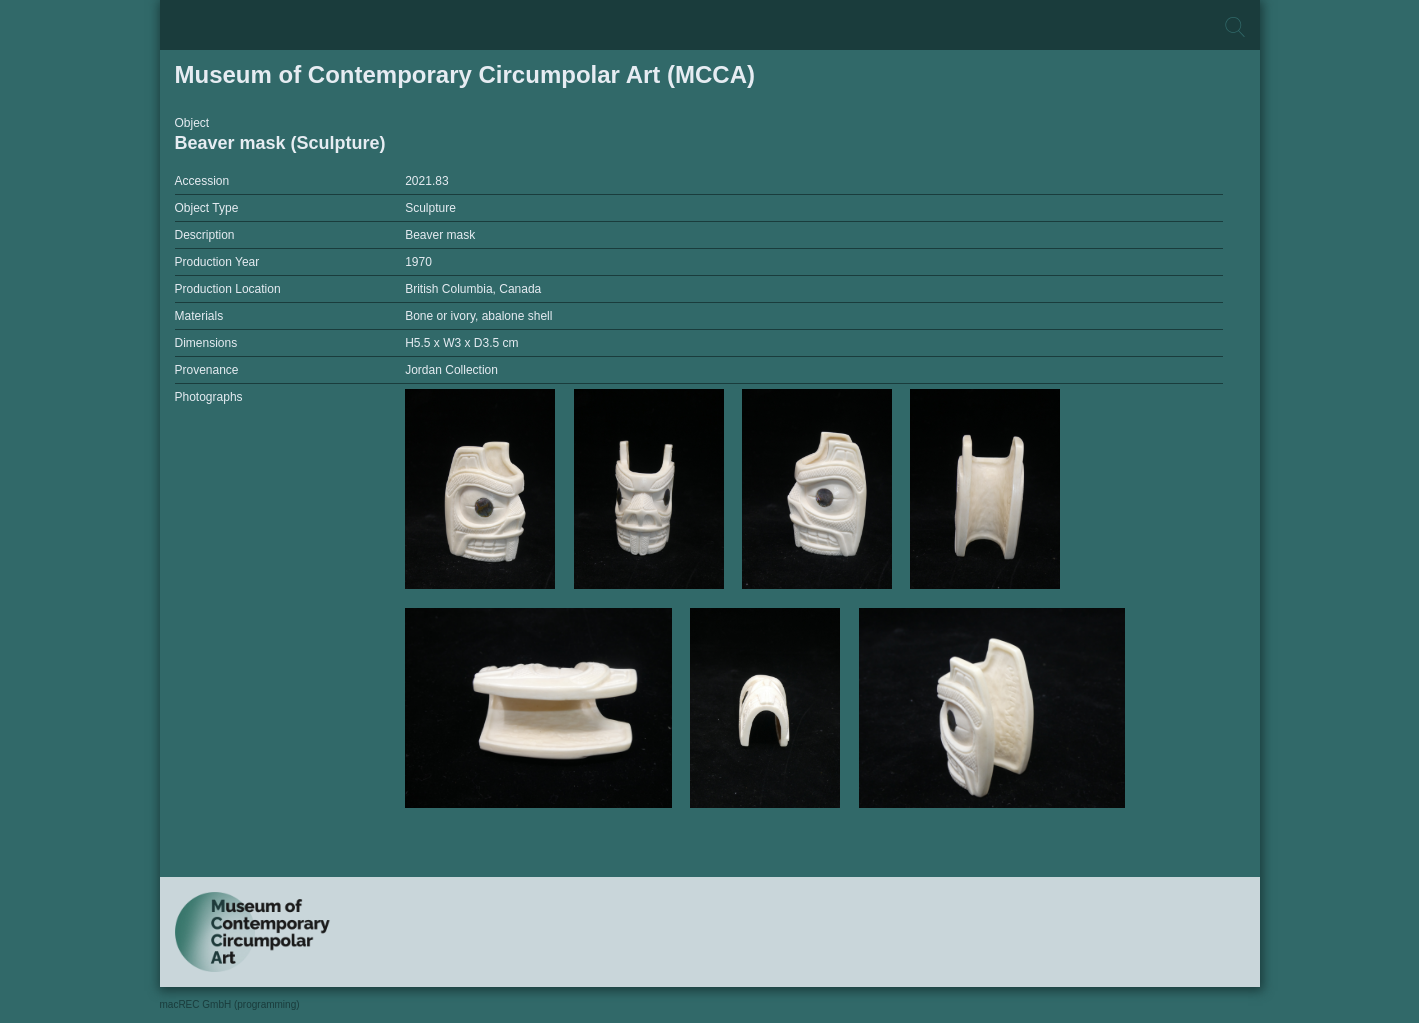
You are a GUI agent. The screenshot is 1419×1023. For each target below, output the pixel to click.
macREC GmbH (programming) (230, 1004)
